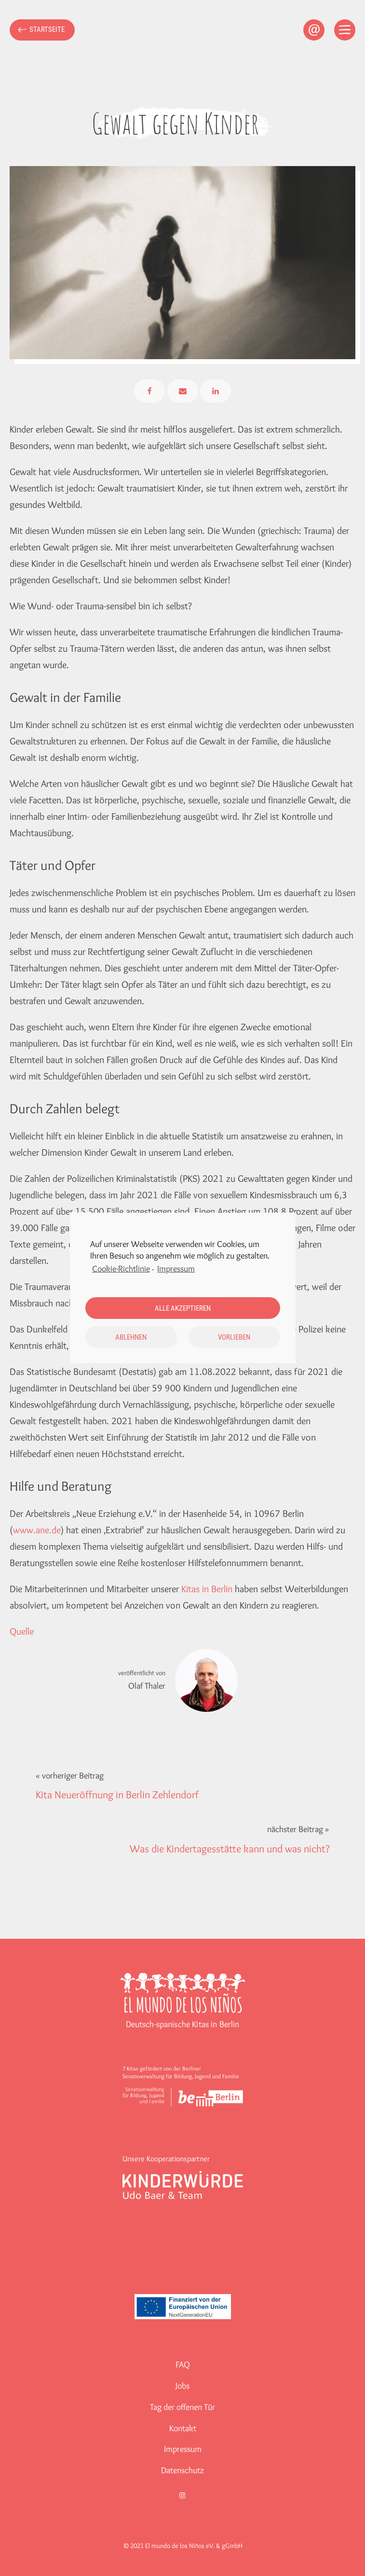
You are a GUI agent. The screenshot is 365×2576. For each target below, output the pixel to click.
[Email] (182, 391)
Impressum (183, 2449)
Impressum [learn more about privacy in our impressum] (176, 1268)
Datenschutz (182, 2470)
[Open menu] (344, 30)
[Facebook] (149, 391)
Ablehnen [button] (131, 1337)
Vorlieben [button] (234, 1337)
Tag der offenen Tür (182, 2407)
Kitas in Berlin (206, 1589)
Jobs (182, 2385)
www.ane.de (37, 1530)
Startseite (47, 29)
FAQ (183, 2364)
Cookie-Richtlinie (121, 1268)
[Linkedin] (215, 391)
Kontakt (182, 2428)
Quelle (22, 1631)
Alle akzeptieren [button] (183, 1308)
